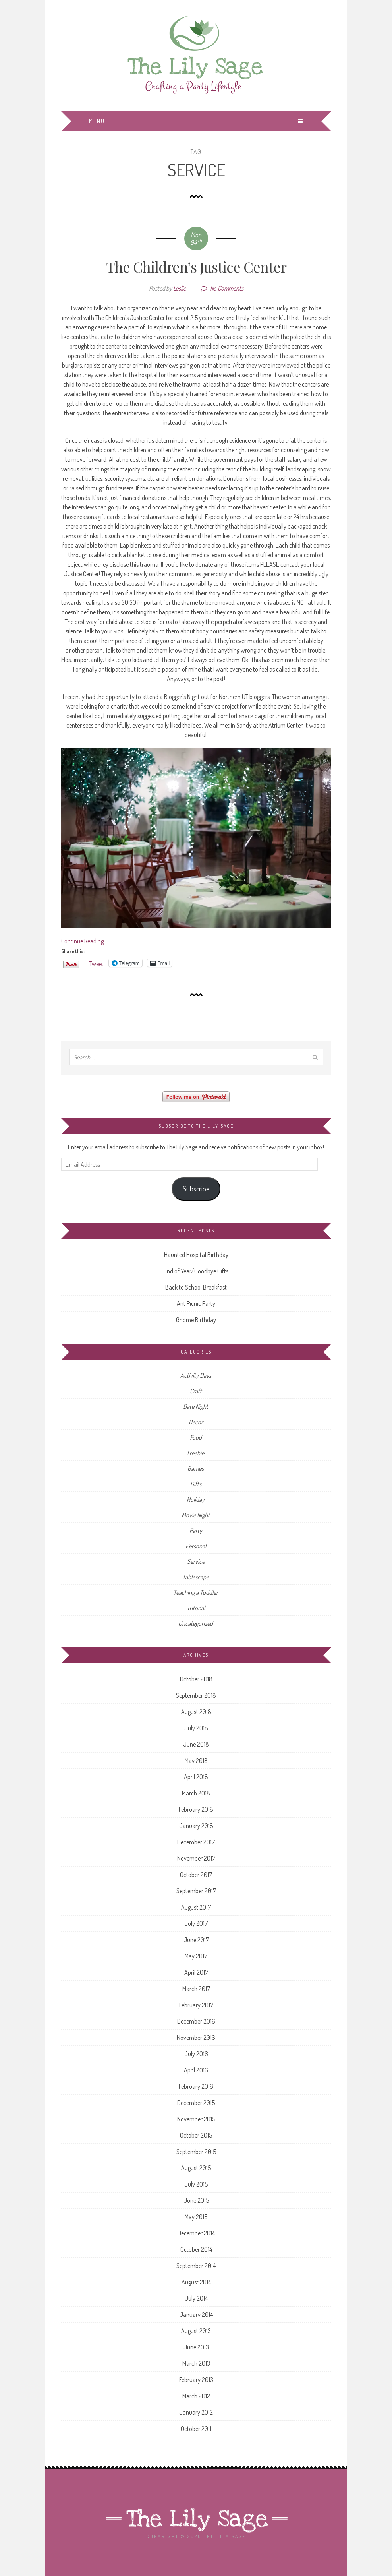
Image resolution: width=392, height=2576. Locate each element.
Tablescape (195, 1577)
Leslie (179, 288)
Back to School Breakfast (196, 1287)
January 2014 (196, 2314)
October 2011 (196, 2429)
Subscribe (196, 1188)
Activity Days (195, 1375)
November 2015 (196, 2119)
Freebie (195, 1453)
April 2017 (196, 1972)
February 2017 (196, 2005)
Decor (196, 1422)
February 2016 (196, 2086)
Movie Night (196, 1515)
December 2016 (196, 2021)
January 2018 (196, 1826)
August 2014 (196, 2282)
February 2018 (196, 1809)
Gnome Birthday (196, 1320)
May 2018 (196, 1760)
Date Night (195, 1406)
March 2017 (196, 1989)
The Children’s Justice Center (196, 266)
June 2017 (196, 1940)
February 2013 (196, 2380)
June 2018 (196, 1744)
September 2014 (196, 2266)
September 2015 (196, 2152)
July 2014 (196, 2298)
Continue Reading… (84, 941)
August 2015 (196, 2168)
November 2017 (196, 1858)
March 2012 (196, 2396)
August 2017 (196, 1907)
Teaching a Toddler (195, 1592)
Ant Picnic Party (196, 1303)
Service (196, 1561)
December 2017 (196, 1842)
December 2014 (196, 2233)
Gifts (195, 1484)
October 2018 (196, 1679)
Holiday (196, 1499)
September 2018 (196, 1695)
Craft (196, 1391)
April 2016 (196, 2070)
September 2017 (196, 1891)
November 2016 (196, 2037)
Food (196, 1437)
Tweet (96, 963)
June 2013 (196, 2347)
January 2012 (196, 2412)
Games (195, 1468)
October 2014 (196, 2249)
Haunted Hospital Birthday (196, 1255)
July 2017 (196, 1923)
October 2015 (196, 2135)
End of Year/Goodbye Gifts (196, 1271)
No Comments (222, 288)
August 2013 (196, 2331)
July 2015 (196, 2184)
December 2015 (196, 2103)
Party (195, 1530)
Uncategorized (195, 1623)
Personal (195, 1546)
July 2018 (196, 1728)
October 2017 (196, 1875)
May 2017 (196, 1956)
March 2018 (196, 1793)
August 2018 (196, 1712)
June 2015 (196, 2200)
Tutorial (196, 1608)
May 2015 (196, 2217)
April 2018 (196, 1777)
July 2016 (196, 2054)
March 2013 (196, 2363)
